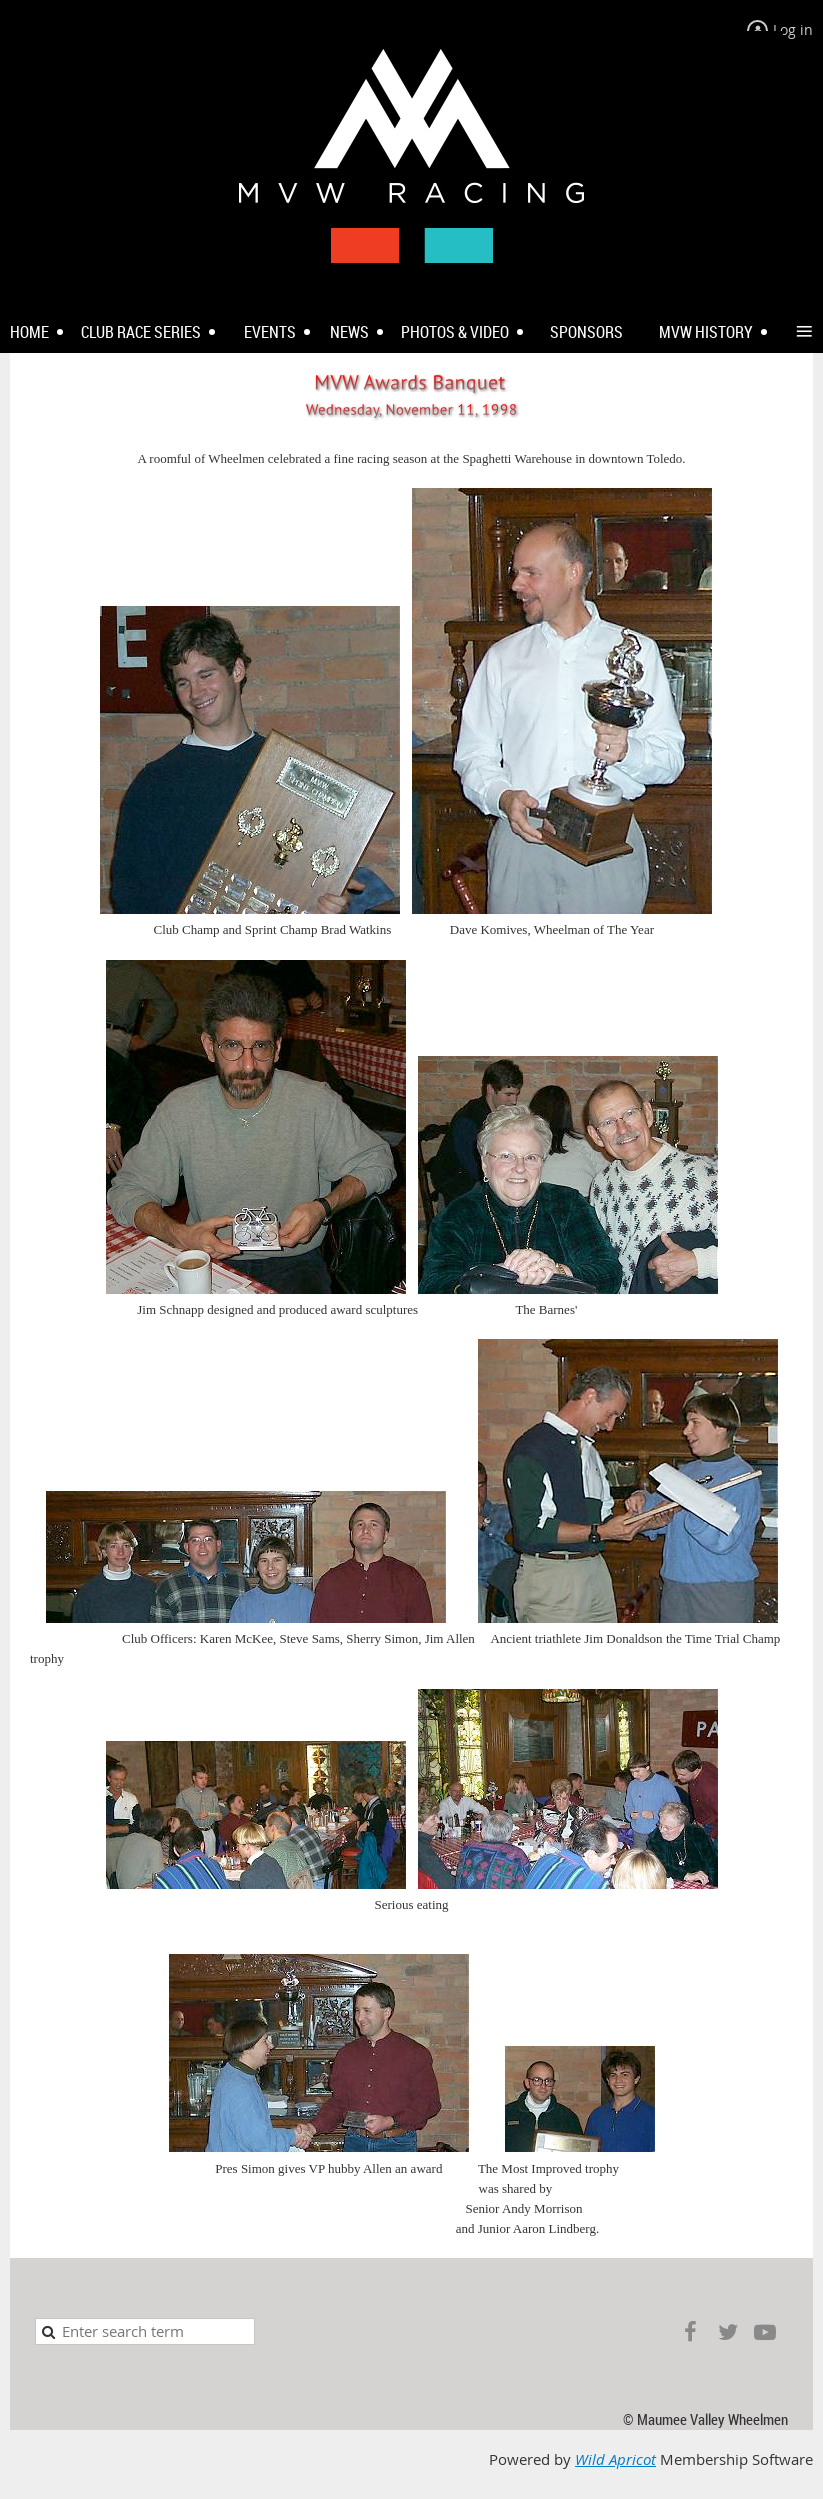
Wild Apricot (615, 2459)
